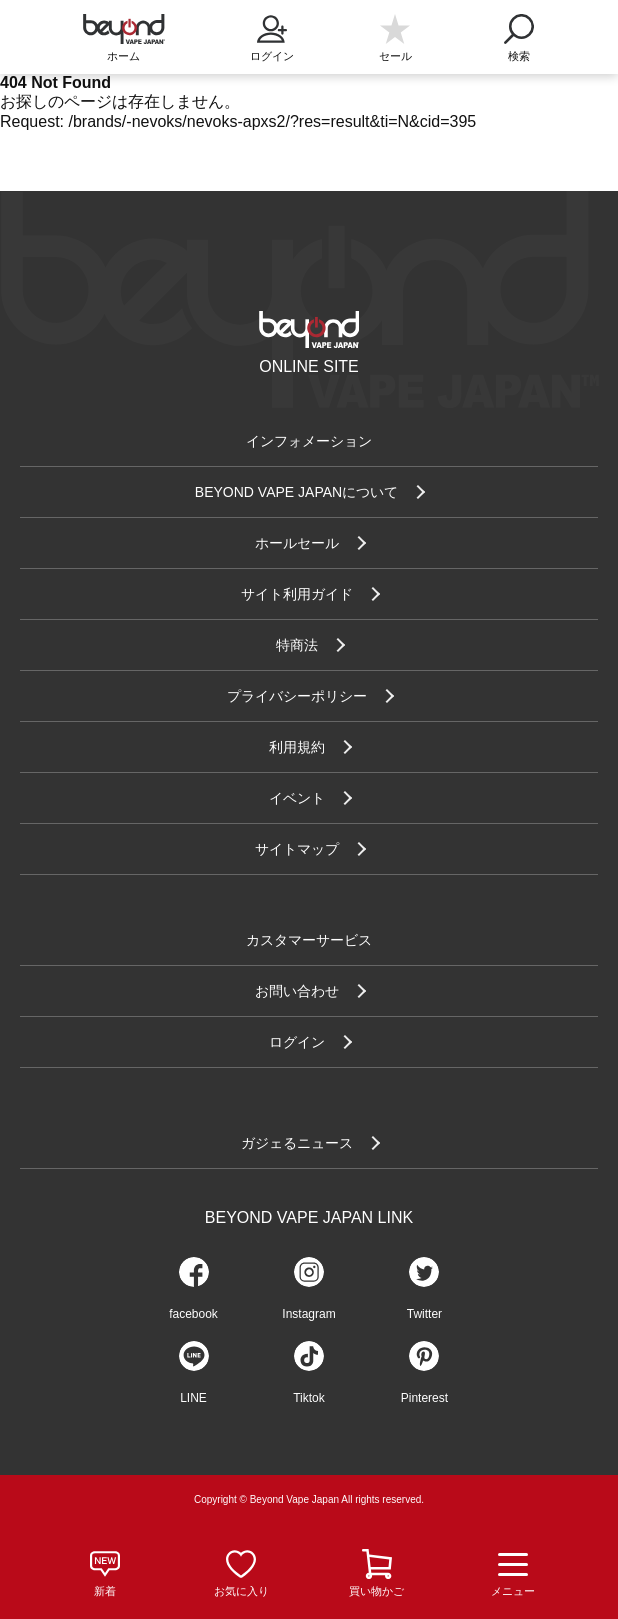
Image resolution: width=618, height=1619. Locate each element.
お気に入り (241, 1591)
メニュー (513, 1574)
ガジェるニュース (297, 1143)
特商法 (297, 645)
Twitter (424, 1314)
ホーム (123, 56)
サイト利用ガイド (297, 594)
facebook (193, 1314)
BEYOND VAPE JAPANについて (296, 492)
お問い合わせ (297, 991)
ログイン (271, 32)
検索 (518, 32)
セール (395, 56)
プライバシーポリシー (297, 696)
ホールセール (297, 543)
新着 (105, 1591)
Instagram (308, 1314)
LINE (193, 1398)
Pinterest (424, 1398)
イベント (297, 798)
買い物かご (376, 1591)
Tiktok (309, 1398)
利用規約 (297, 747)
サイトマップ (297, 849)
